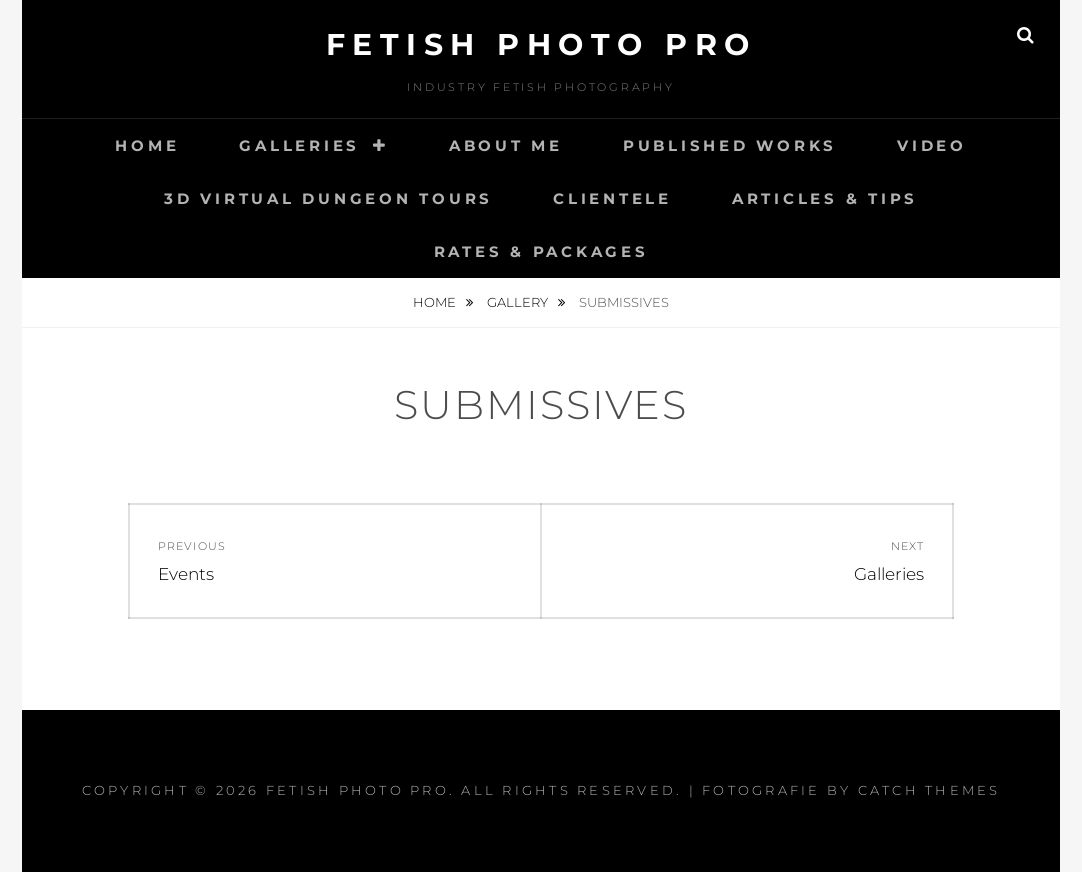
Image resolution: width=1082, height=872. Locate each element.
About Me (506, 145)
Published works (730, 145)
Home (147, 145)
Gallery (519, 302)
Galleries (299, 145)
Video (932, 145)
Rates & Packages (541, 251)
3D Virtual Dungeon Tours (328, 198)
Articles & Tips (825, 198)
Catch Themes (929, 790)
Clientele (612, 198)
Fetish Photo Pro (541, 44)
